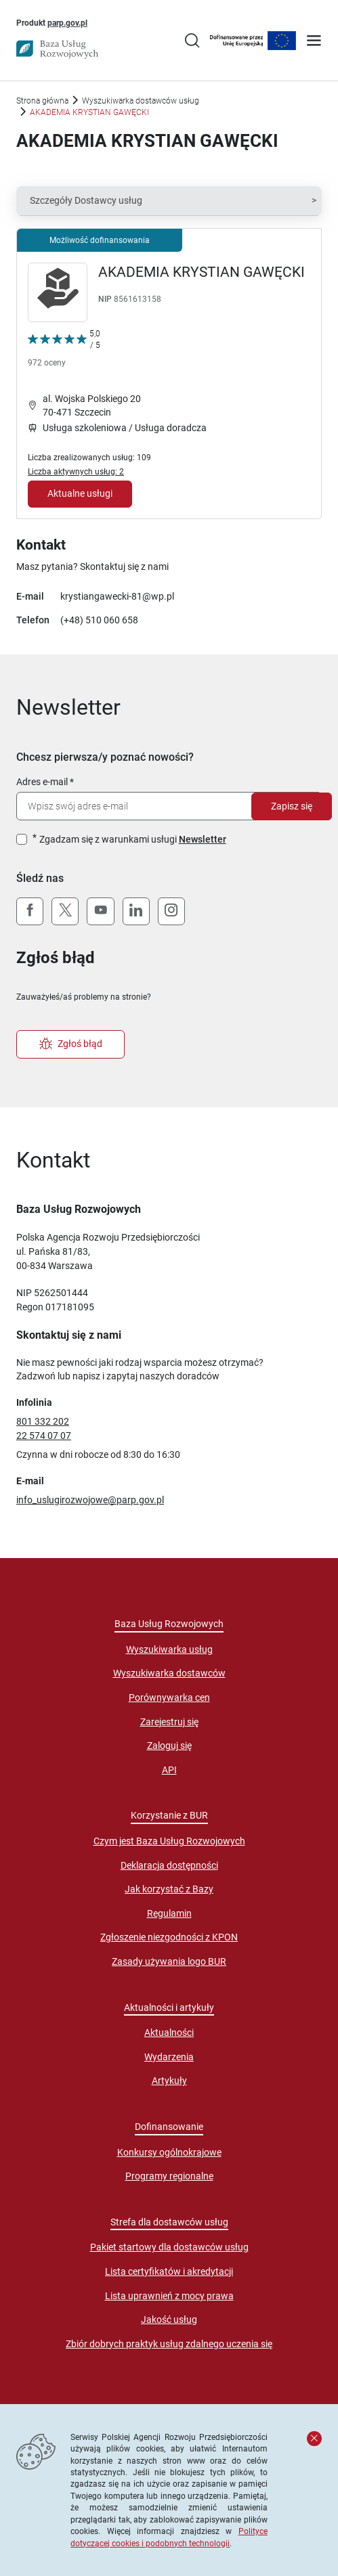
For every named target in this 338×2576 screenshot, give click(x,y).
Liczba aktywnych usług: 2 (76, 471)
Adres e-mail (42, 781)
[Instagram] (171, 911)
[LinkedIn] (136, 911)
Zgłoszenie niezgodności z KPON (169, 1937)
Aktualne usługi (79, 493)
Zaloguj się (169, 1745)
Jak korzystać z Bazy (169, 1889)
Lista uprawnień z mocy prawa (169, 2295)
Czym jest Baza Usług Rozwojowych (169, 1841)
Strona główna (42, 100)
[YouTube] (100, 911)
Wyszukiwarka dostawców (169, 1673)
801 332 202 (42, 1421)
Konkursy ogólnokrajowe (169, 2152)
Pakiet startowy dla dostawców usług (169, 2247)
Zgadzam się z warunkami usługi (132, 839)
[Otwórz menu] (314, 42)
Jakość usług (169, 2319)
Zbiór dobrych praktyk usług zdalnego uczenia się (169, 2343)
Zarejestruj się (169, 1721)
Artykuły (169, 2080)
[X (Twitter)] (65, 911)
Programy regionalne (169, 2176)
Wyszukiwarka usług (169, 1649)
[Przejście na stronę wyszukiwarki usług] (192, 42)
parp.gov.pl (67, 22)
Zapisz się (291, 806)
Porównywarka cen (169, 1697)
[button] (169, 201)
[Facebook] (29, 911)
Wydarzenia (169, 2056)
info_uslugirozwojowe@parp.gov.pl (90, 1499)
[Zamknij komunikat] (314, 2438)
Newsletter (202, 839)
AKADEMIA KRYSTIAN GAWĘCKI (201, 272)
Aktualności (169, 2032)
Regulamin (169, 1913)
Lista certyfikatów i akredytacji (169, 2271)
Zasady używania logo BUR (169, 1961)
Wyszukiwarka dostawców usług (140, 100)
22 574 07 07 (43, 1435)
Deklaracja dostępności (169, 1865)
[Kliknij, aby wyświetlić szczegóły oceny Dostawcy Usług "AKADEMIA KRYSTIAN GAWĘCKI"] (64, 351)
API (169, 1769)
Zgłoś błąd (70, 1044)
